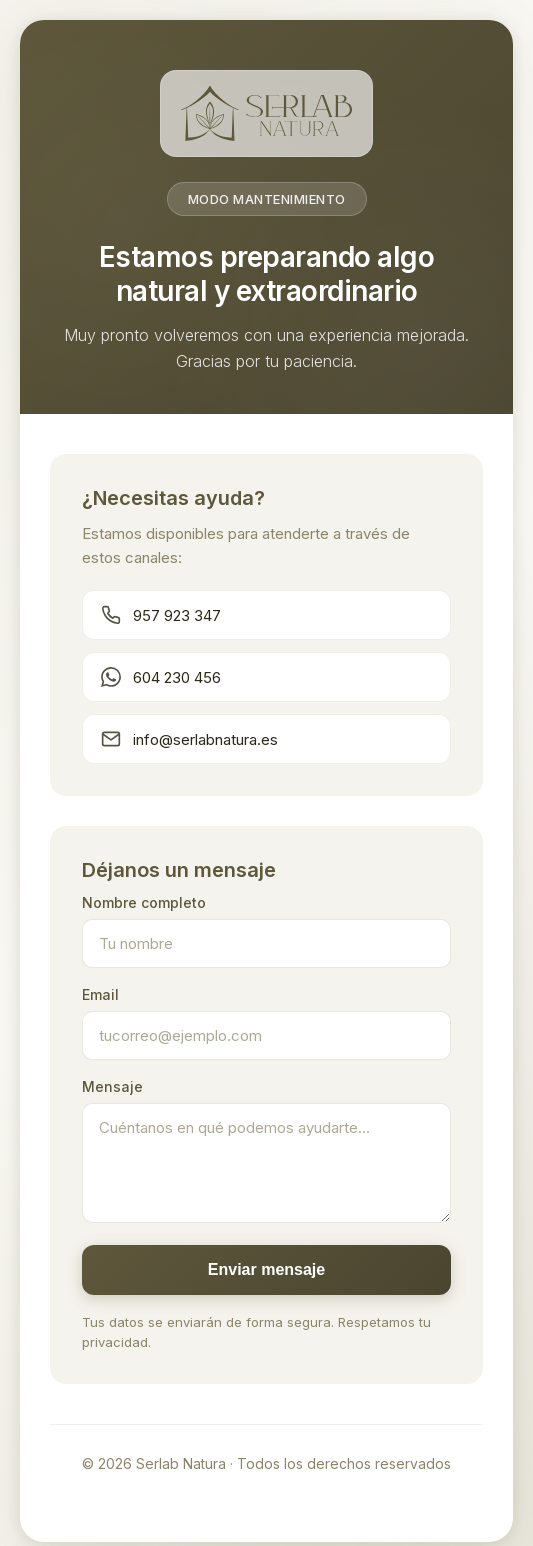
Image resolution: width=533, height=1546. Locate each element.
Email (100, 994)
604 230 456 (161, 677)
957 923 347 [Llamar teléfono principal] (161, 615)
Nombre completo (144, 902)
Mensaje (112, 1086)
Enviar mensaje (266, 1269)
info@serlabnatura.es (189, 739)
